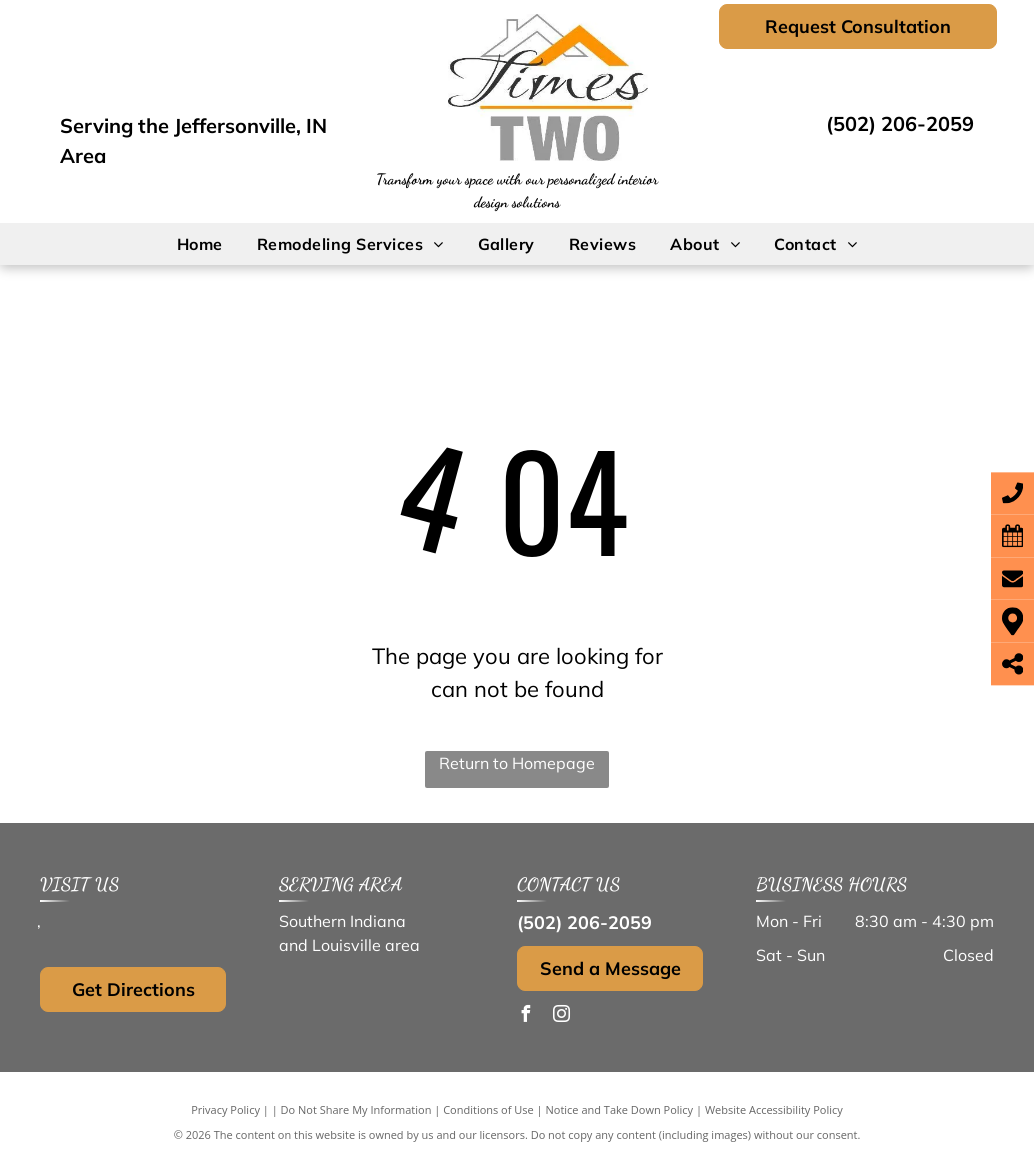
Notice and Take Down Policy (620, 1109)
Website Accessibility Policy (774, 1109)
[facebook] (525, 1016)
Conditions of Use (488, 1109)
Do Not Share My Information (356, 1109)
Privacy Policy (225, 1109)
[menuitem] (200, 244)
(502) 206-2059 (900, 123)
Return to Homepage (517, 763)
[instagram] (561, 1016)
